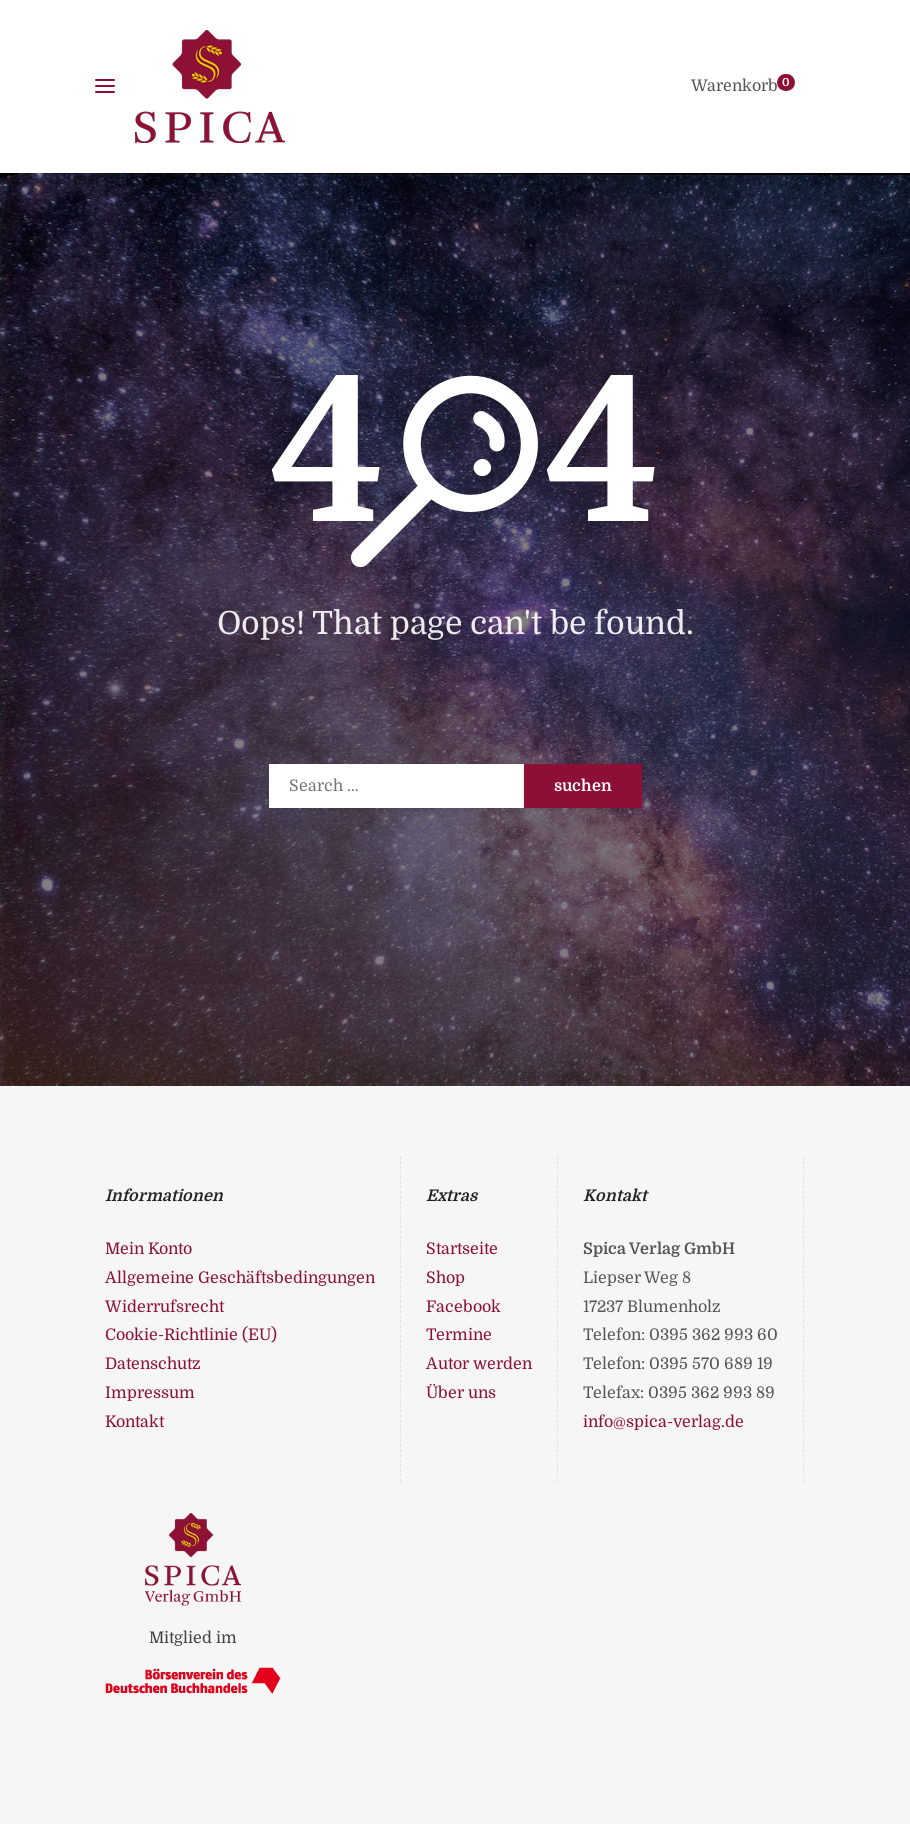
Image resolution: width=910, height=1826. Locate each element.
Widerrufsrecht (164, 1307)
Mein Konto (148, 1249)
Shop (445, 1278)
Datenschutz (153, 1364)
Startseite (462, 1249)
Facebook (463, 1307)
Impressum (150, 1393)
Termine (459, 1335)
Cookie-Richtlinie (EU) (191, 1335)
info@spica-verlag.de (663, 1422)
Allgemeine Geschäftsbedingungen (240, 1278)
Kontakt (134, 1422)
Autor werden (479, 1364)
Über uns (461, 1393)
